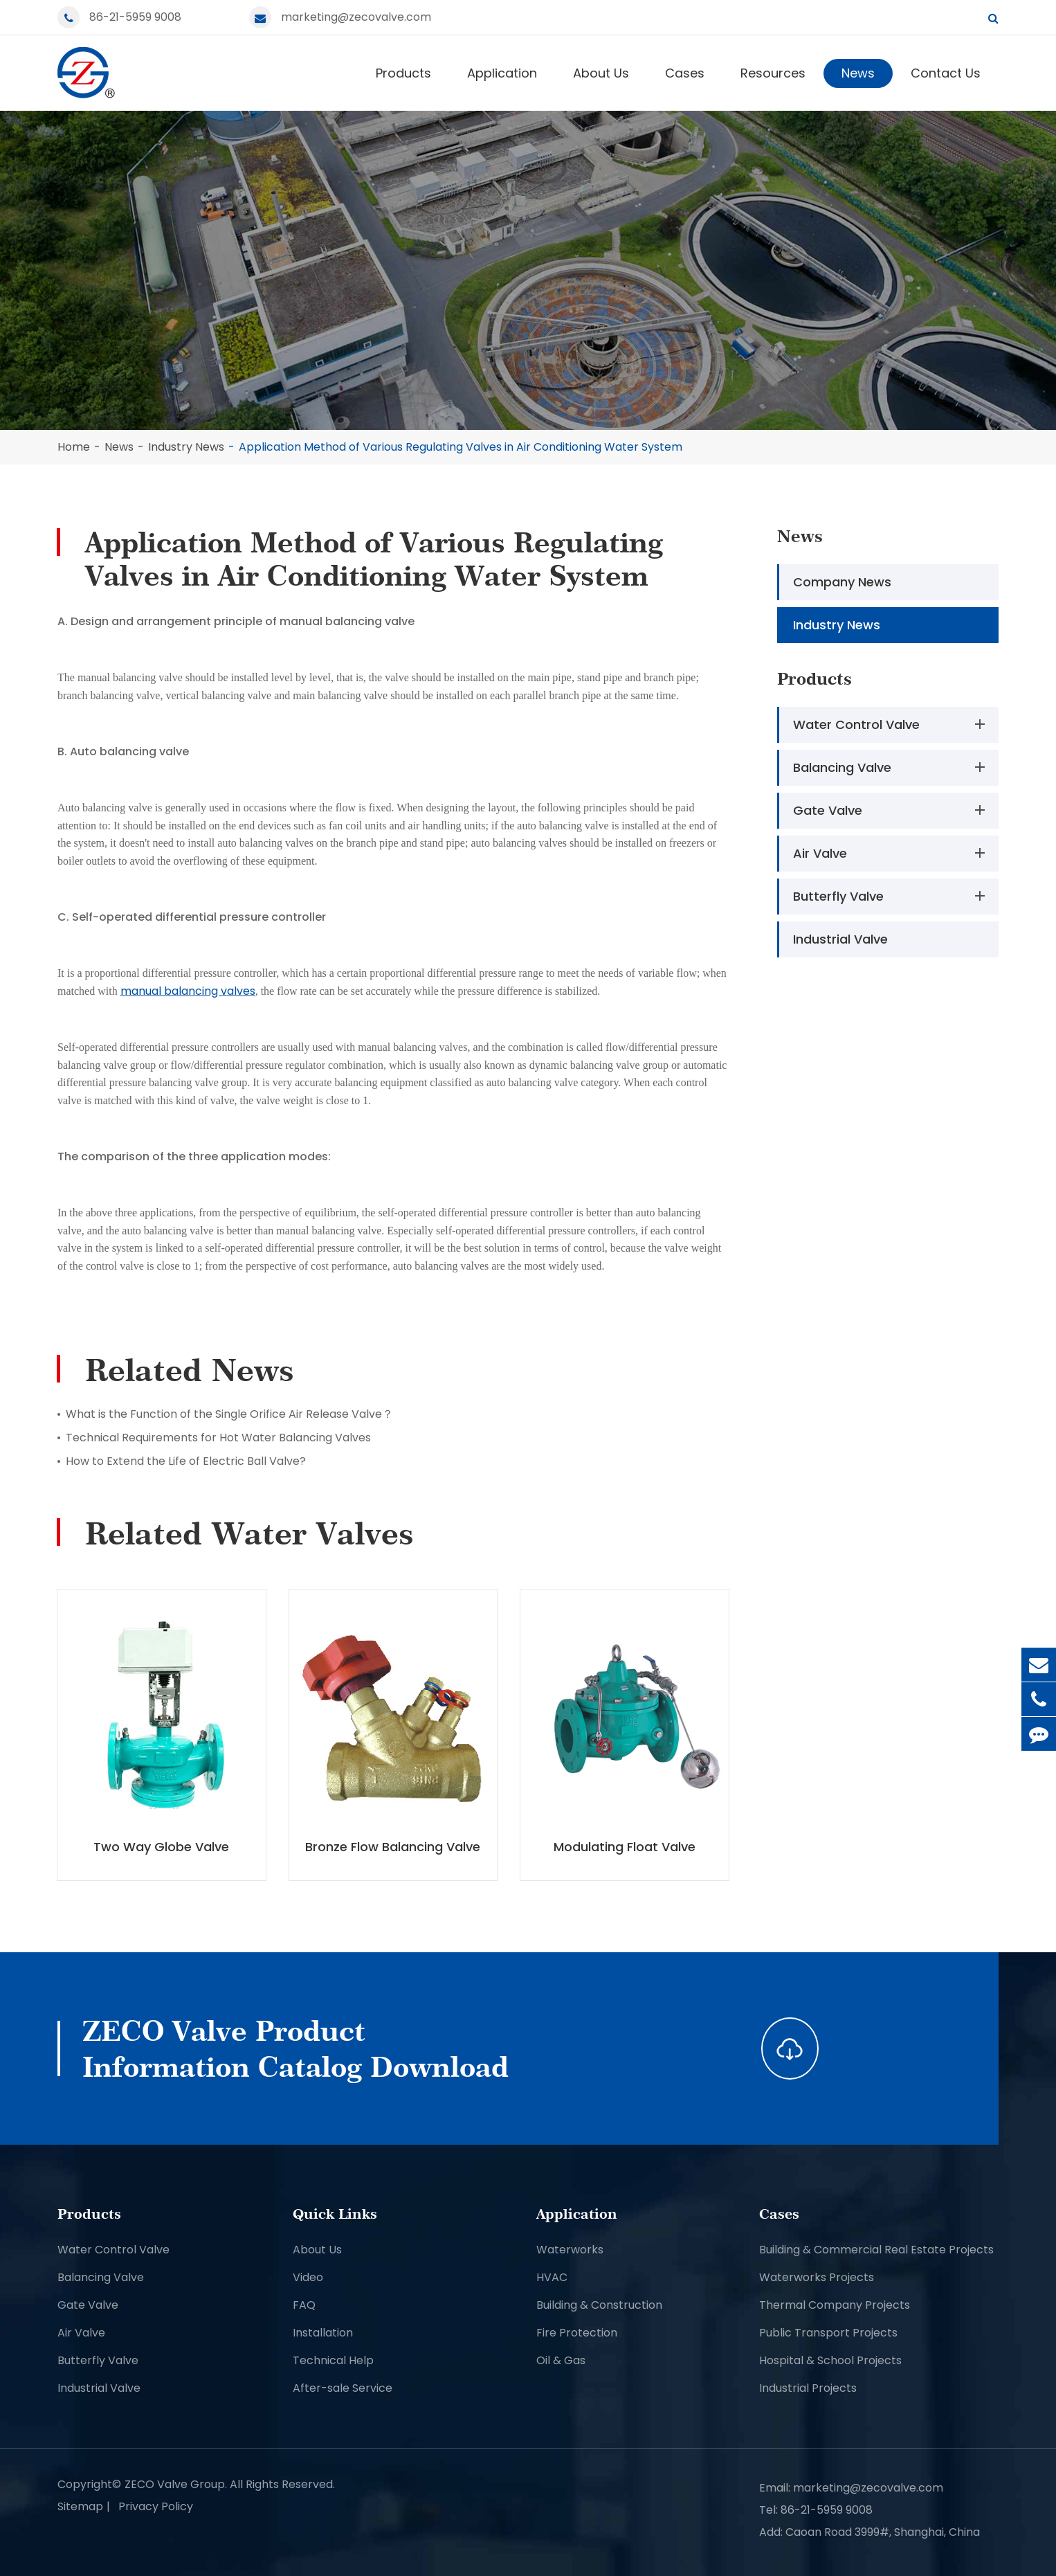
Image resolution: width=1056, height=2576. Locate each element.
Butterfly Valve (891, 895)
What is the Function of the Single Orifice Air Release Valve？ (229, 1414)
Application (502, 73)
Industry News (186, 447)
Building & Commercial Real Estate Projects (876, 2250)
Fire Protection (576, 2333)
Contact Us (946, 73)
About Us (601, 73)
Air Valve (891, 853)
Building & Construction (599, 2305)
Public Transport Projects (828, 2333)
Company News (842, 582)
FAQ (304, 2305)
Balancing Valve (891, 767)
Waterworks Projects (816, 2277)
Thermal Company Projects (834, 2305)
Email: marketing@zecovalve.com (851, 2488)
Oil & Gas (560, 2360)
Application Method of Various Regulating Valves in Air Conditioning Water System (460, 447)
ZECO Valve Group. (176, 2484)
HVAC (551, 2277)
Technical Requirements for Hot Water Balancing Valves (218, 1437)
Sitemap (80, 2506)
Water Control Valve (891, 724)
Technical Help (333, 2360)
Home (73, 447)
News (858, 73)
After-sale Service (342, 2388)
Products (403, 73)
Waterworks (569, 2250)
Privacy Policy (155, 2506)
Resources (772, 73)
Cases (684, 73)
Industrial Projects (808, 2388)
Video (308, 2277)
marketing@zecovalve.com (356, 17)
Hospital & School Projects (830, 2360)
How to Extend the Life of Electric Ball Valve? (186, 1461)
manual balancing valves (187, 991)
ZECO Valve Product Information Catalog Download (295, 2048)
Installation (323, 2333)
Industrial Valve (840, 939)
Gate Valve (891, 810)
